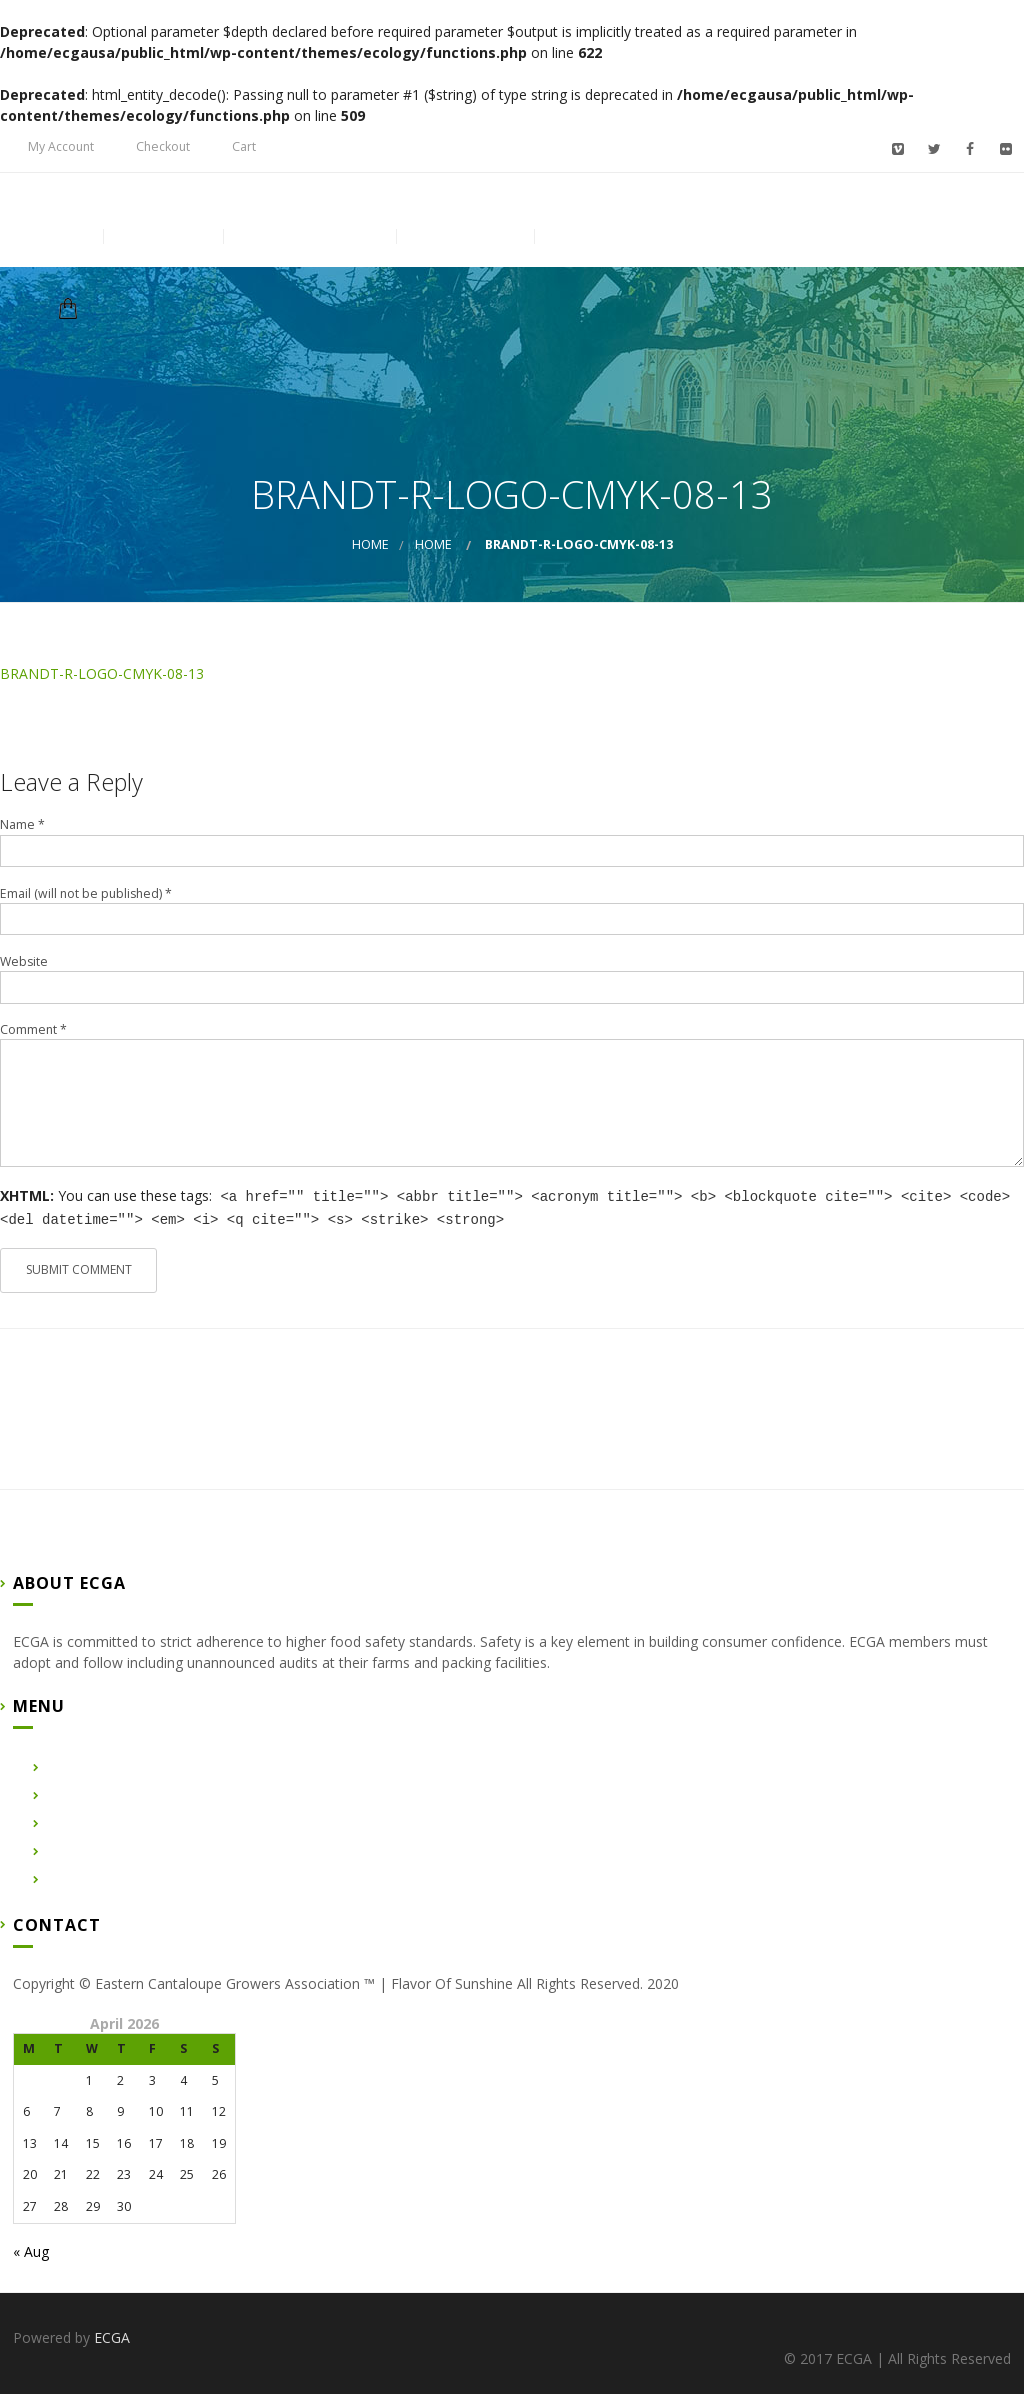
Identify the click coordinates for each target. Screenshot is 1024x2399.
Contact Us (464, 265)
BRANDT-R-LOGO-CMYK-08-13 (102, 679)
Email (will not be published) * (86, 899)
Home (57, 265)
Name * (22, 830)
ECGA (112, 2342)
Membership (605, 265)
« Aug (31, 2256)
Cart (244, 146)
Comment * (33, 1035)
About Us (162, 265)
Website (24, 967)
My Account (61, 146)
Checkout (163, 146)
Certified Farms (309, 265)
